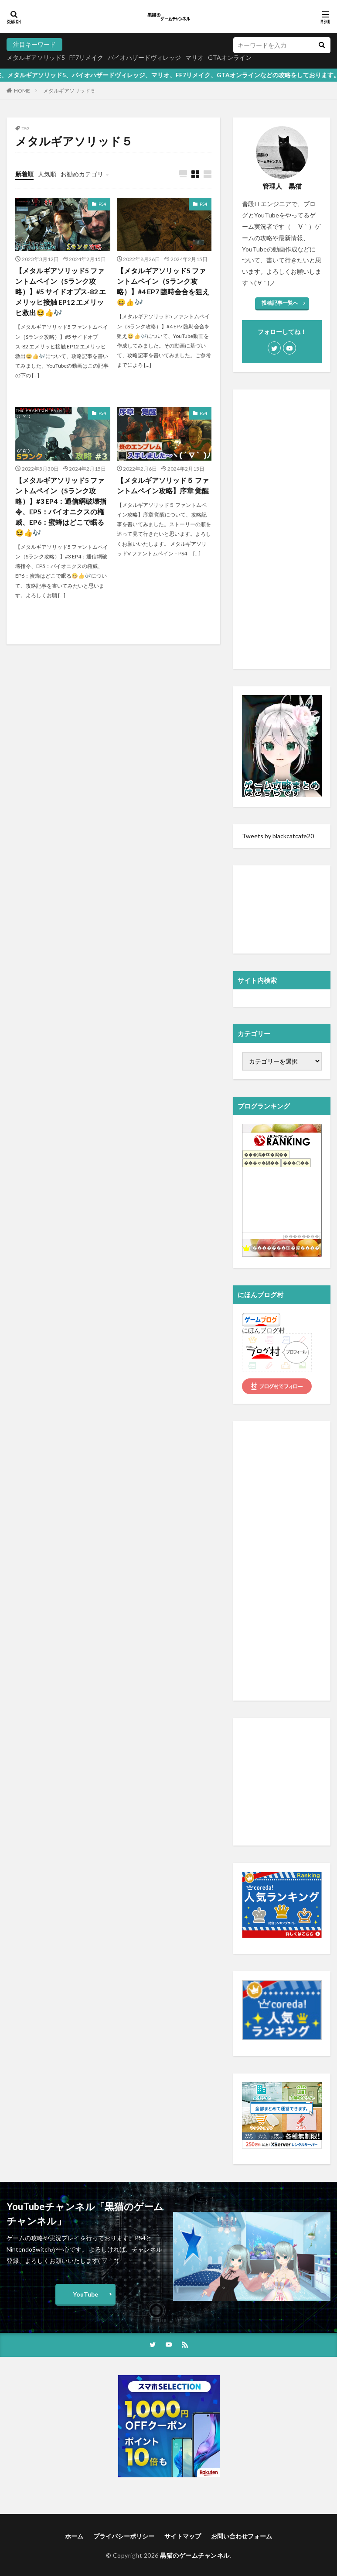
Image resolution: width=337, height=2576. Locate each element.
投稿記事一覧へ (280, 303)
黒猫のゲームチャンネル (195, 2555)
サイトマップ (182, 2536)
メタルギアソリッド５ (69, 90)
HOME (22, 90)
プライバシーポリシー (123, 2536)
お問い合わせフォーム (241, 2536)
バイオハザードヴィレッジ (144, 57)
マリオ (194, 57)
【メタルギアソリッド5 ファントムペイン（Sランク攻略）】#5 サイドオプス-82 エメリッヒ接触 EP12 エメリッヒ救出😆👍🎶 (60, 291)
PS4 (102, 204)
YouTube (85, 2294)
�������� (301, 1236)
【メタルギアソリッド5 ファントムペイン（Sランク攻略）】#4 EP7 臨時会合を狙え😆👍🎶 (163, 286)
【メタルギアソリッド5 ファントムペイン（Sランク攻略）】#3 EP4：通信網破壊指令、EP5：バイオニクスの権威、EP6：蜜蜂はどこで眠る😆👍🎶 (60, 506)
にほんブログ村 (263, 1330)
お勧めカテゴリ (82, 174)
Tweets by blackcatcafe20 (278, 836)
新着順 (24, 174)
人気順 (47, 174)
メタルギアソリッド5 (36, 57)
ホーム (74, 2536)
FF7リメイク (86, 57)
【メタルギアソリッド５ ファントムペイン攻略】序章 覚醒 (163, 485)
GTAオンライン (230, 57)
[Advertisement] (281, 529)
